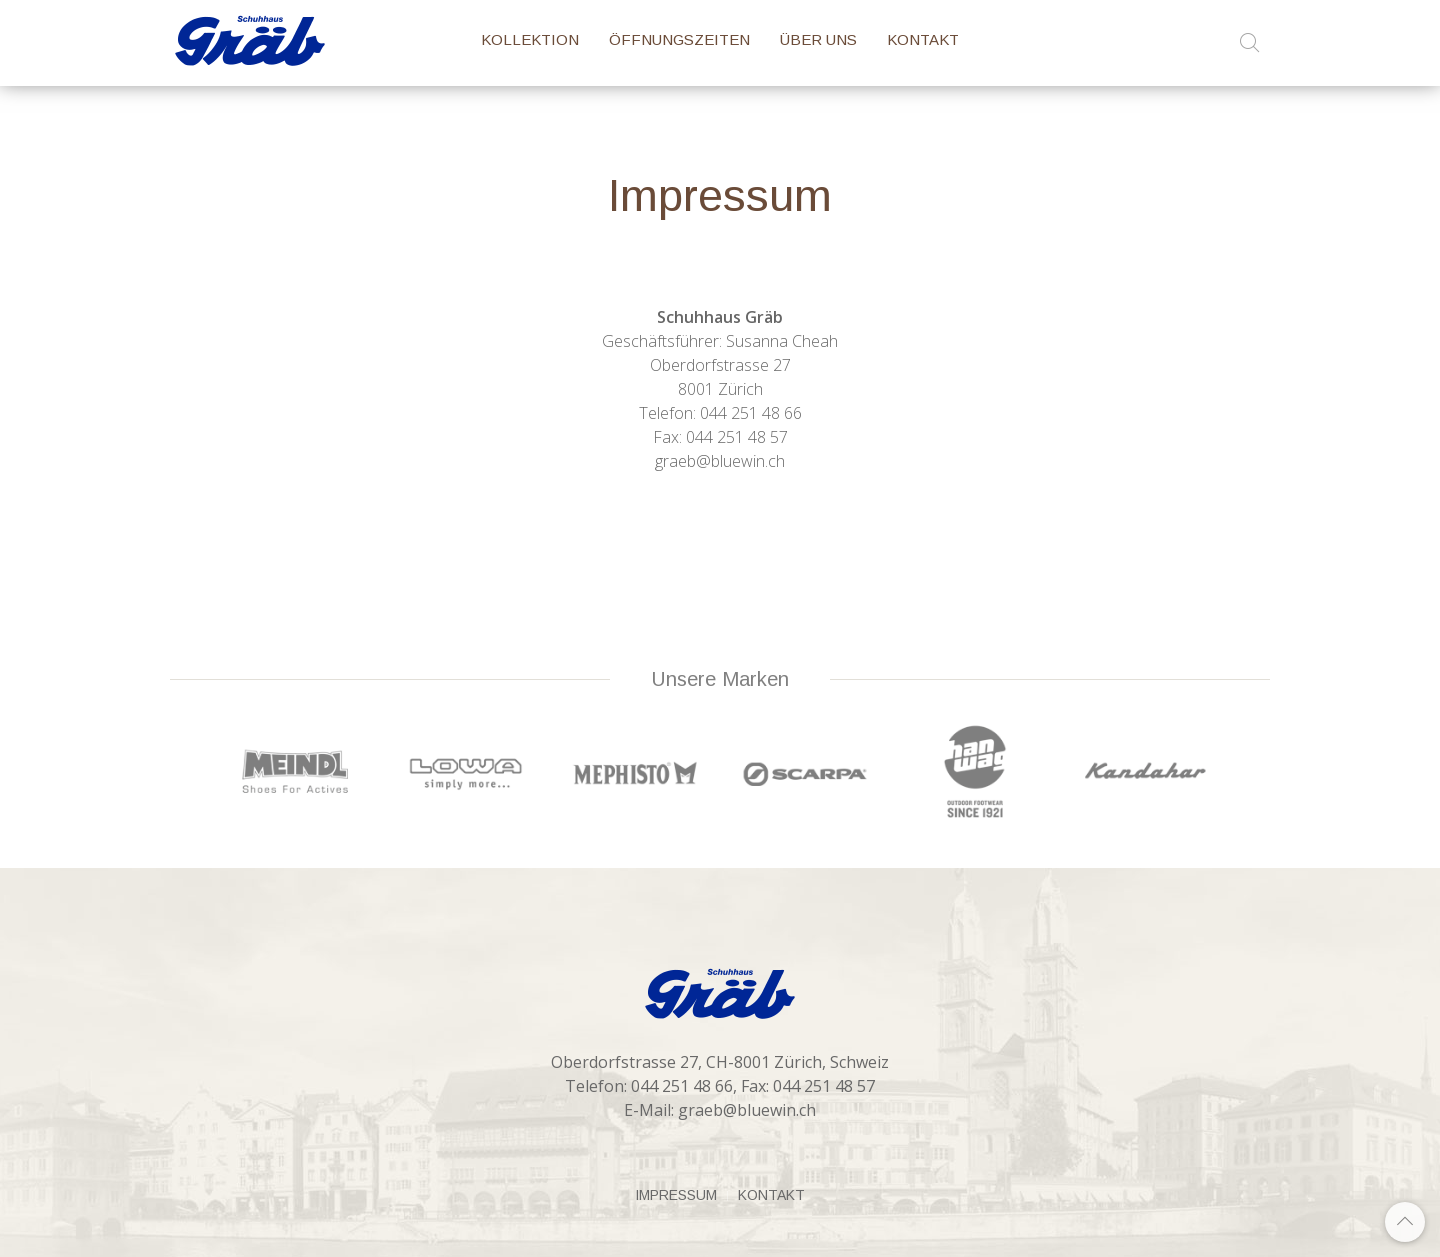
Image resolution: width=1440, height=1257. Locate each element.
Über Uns (818, 39)
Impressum (676, 1195)
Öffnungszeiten (679, 39)
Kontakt (923, 39)
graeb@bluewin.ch (747, 1110)
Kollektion (530, 39)
